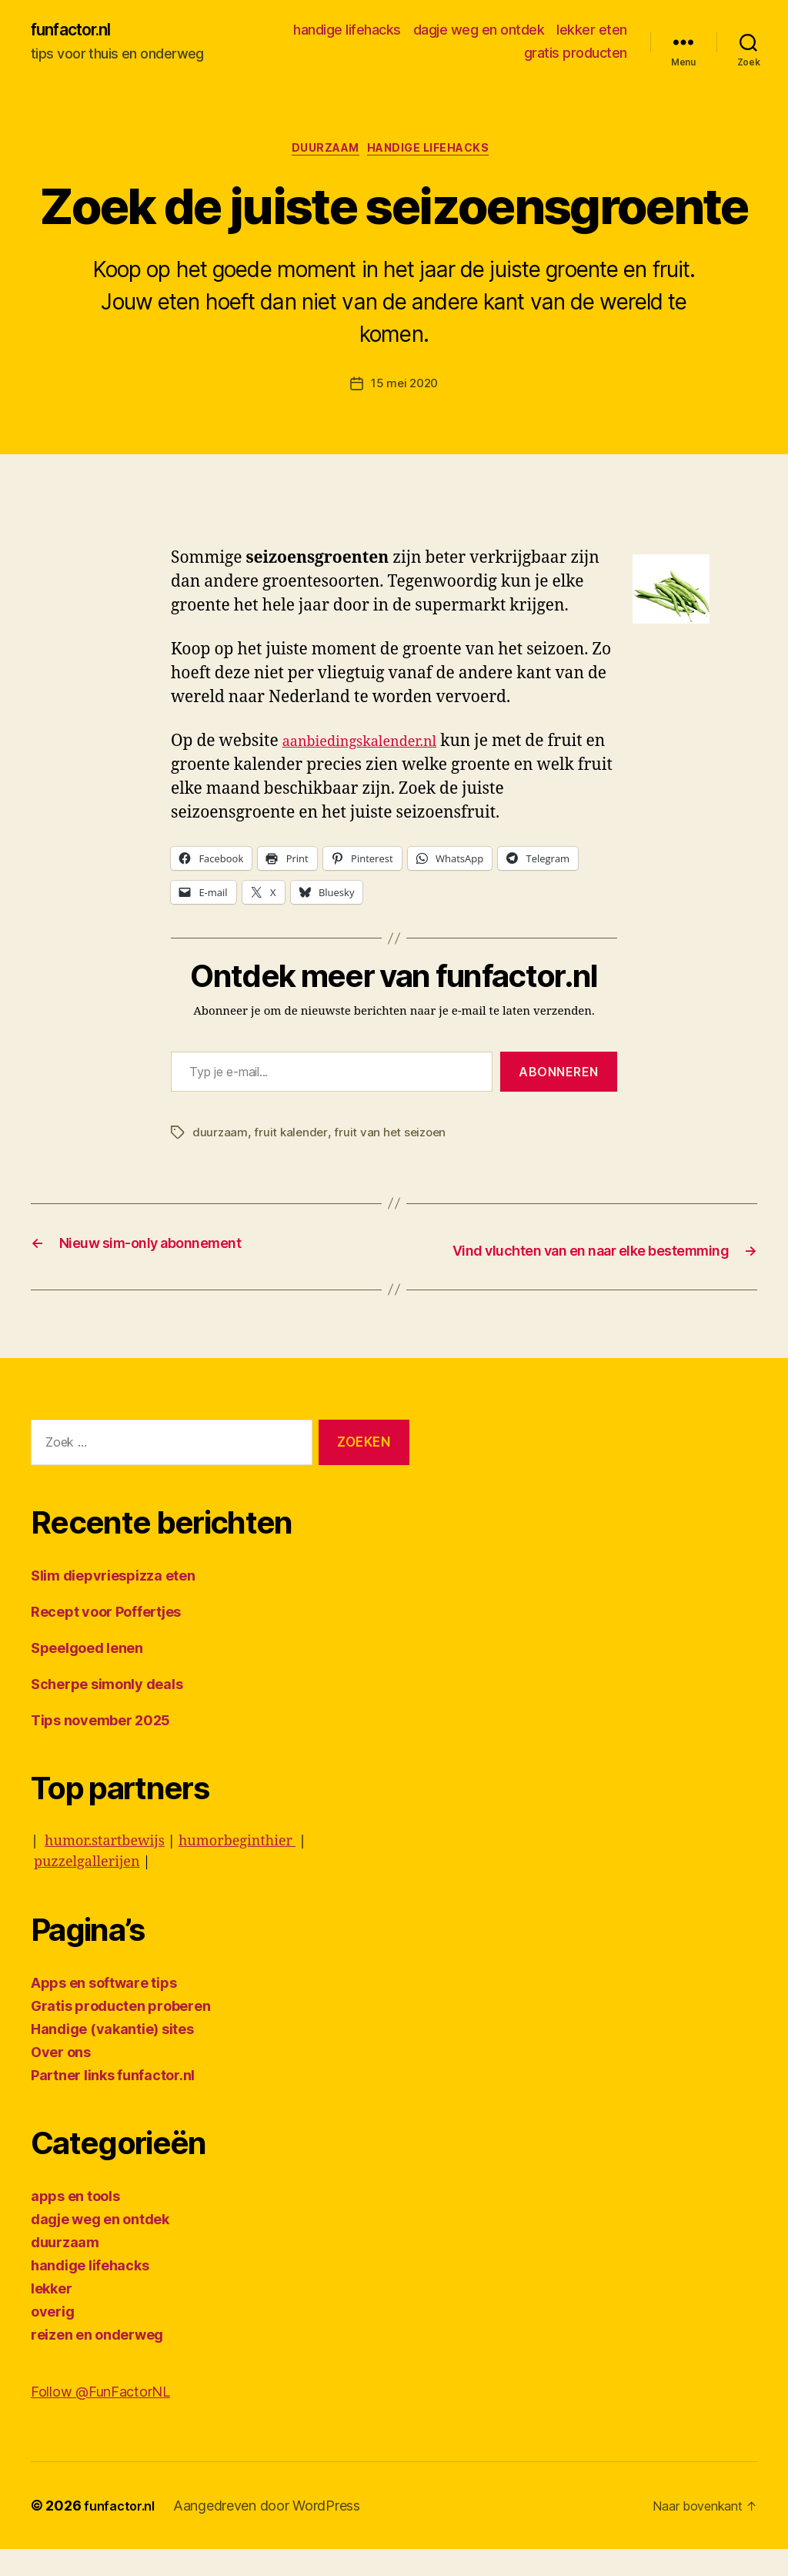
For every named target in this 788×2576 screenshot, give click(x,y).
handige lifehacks (347, 31)
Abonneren (559, 1078)
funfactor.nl (79, 31)
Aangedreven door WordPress (273, 2532)
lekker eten (591, 31)
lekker (51, 2315)
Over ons (61, 2079)
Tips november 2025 (100, 1747)
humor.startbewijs (105, 1868)
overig (52, 2338)
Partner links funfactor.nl (113, 2102)
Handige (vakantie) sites (112, 2056)
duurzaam (322, 154)
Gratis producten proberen (120, 2033)
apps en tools (75, 2223)
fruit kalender (292, 1138)
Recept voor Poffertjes (106, 1639)
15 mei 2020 (404, 390)
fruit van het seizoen (393, 1138)
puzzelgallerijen (87, 1889)
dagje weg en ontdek (479, 31)
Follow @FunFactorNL (100, 2418)
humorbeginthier (237, 1868)
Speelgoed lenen (87, 1675)
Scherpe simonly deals (106, 1711)
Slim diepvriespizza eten (113, 1602)
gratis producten (575, 54)
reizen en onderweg (97, 2362)
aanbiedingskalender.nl (372, 748)
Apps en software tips (103, 2010)
